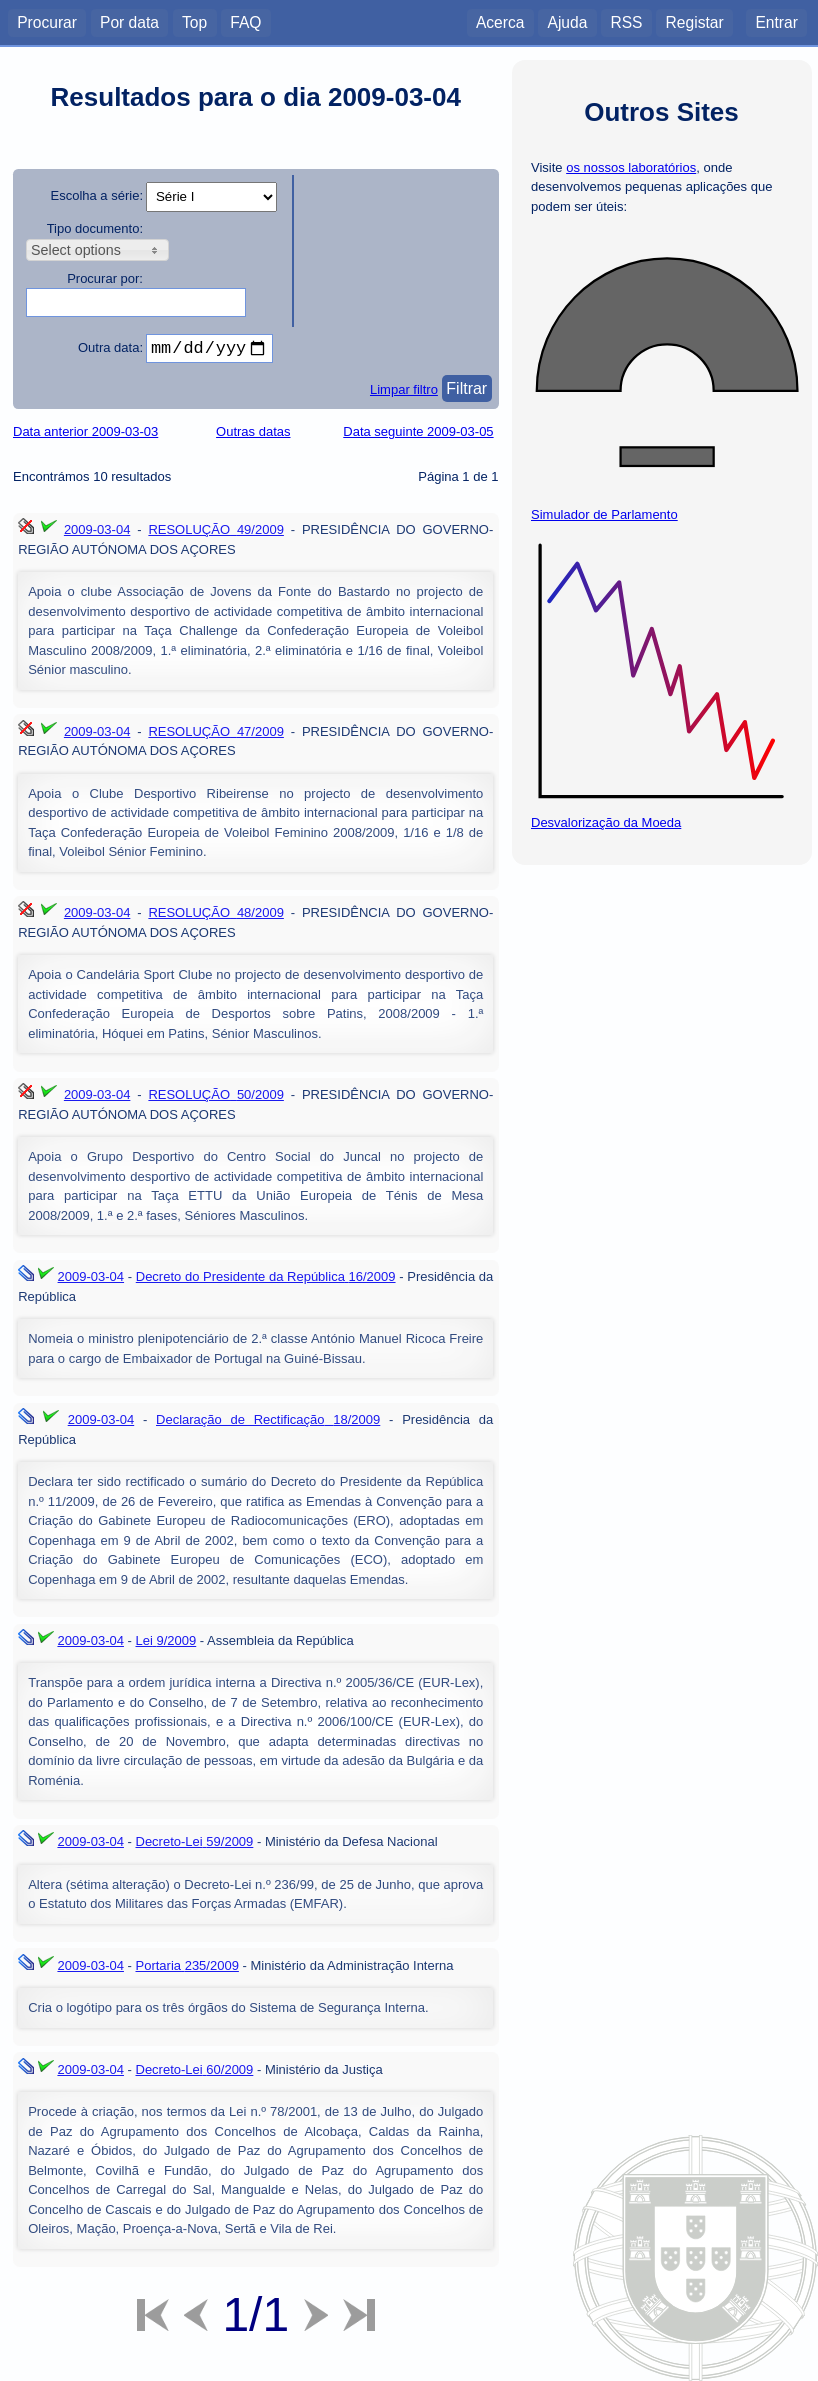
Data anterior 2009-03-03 (85, 435)
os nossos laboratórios (631, 167)
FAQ (245, 21)
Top (194, 21)
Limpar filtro (404, 393)
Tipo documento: (95, 228)
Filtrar (466, 392)
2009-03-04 (97, 533)
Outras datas (253, 435)
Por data (129, 21)
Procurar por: (105, 278)
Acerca (500, 21)
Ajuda (567, 21)
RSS (626, 21)
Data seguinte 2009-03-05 (418, 435)
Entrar (776, 21)
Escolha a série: (97, 195)
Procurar (47, 21)
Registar (695, 21)
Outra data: (110, 347)
